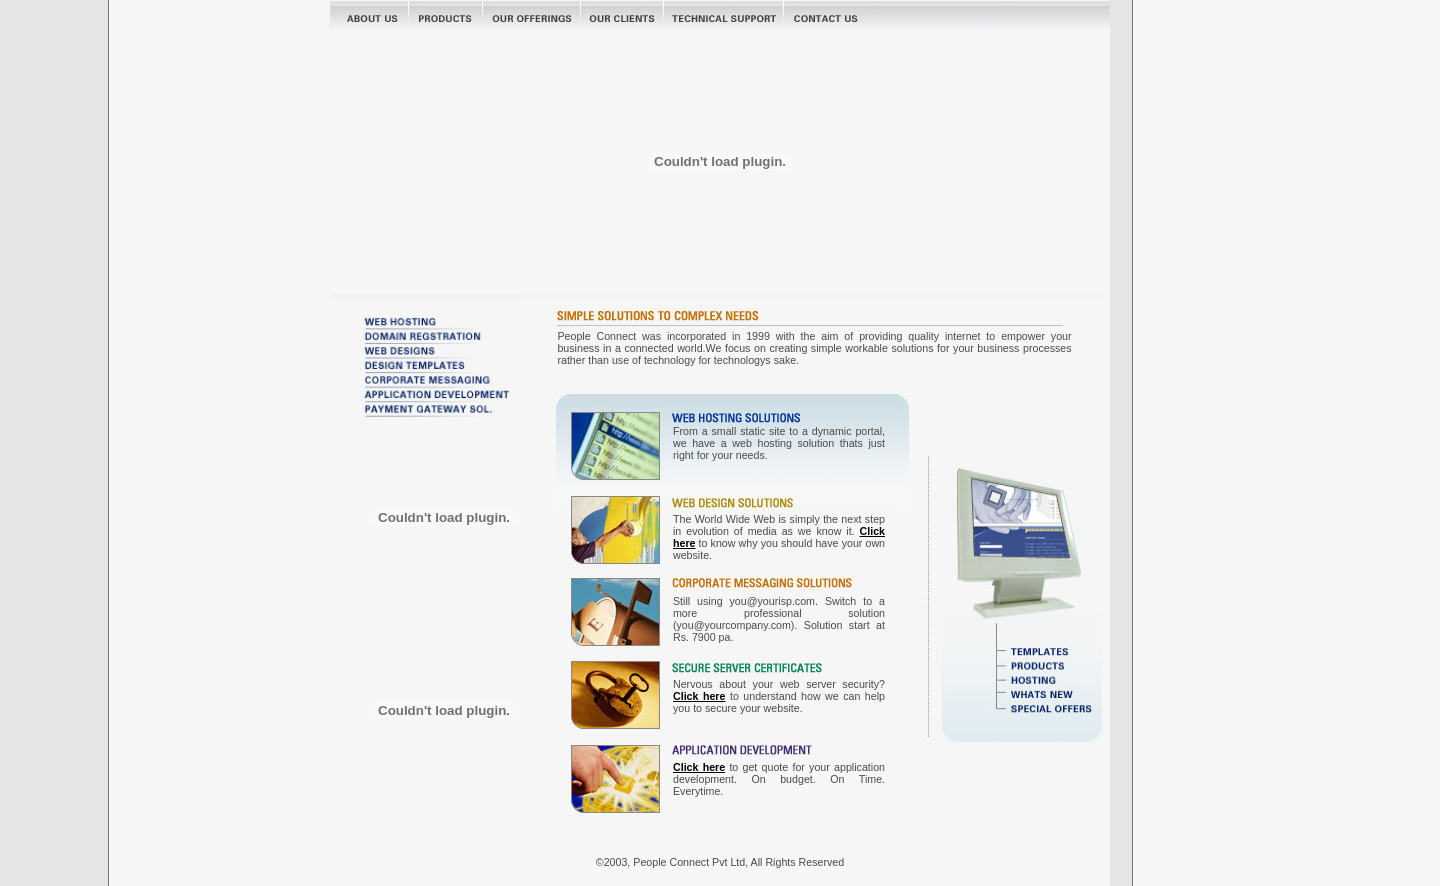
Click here (699, 696)
